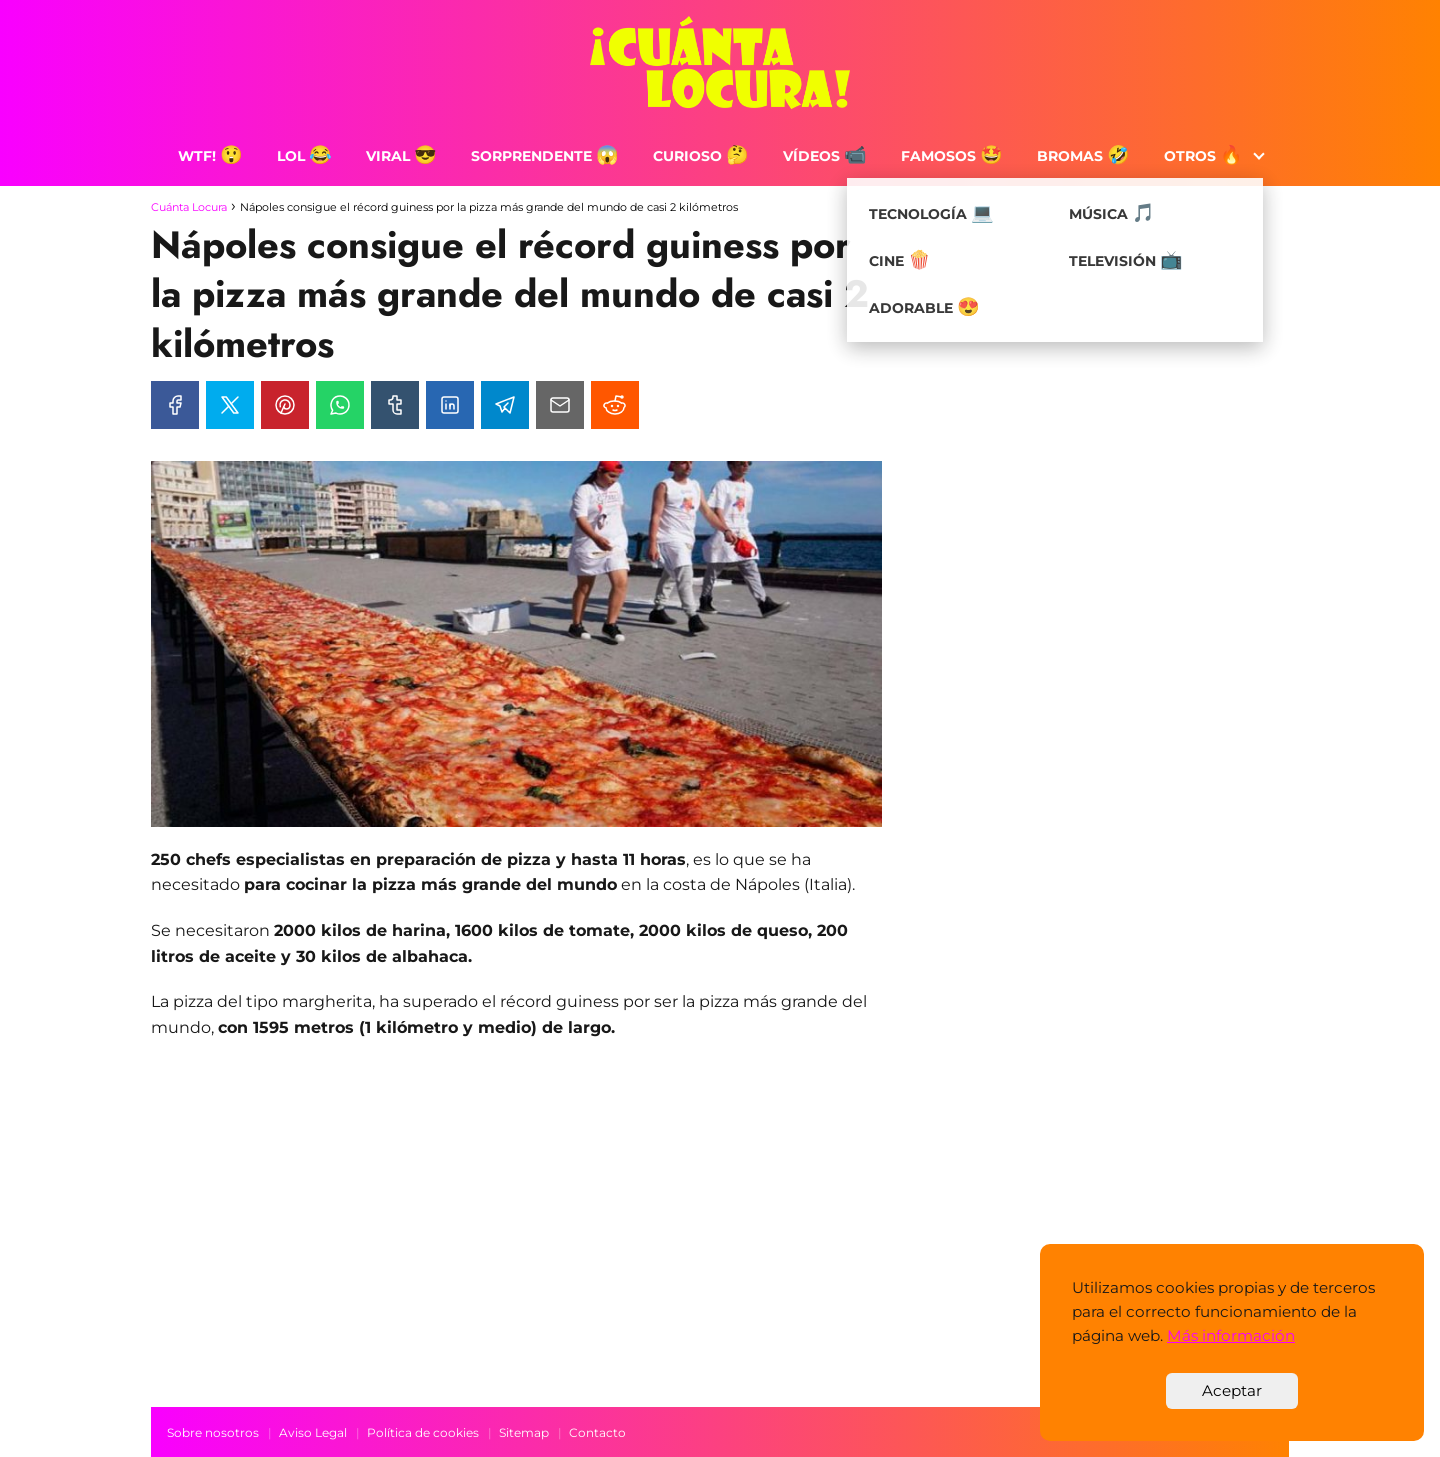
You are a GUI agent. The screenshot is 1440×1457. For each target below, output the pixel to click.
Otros (1203, 156)
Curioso (701, 156)
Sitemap (524, 1432)
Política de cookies (423, 1432)
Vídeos (825, 156)
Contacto (597, 1432)
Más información (1231, 1335)
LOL (304, 156)
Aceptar (1232, 1390)
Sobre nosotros (213, 1432)
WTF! (210, 156)
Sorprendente (545, 156)
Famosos (952, 156)
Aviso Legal (313, 1432)
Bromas (1083, 156)
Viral (401, 156)
